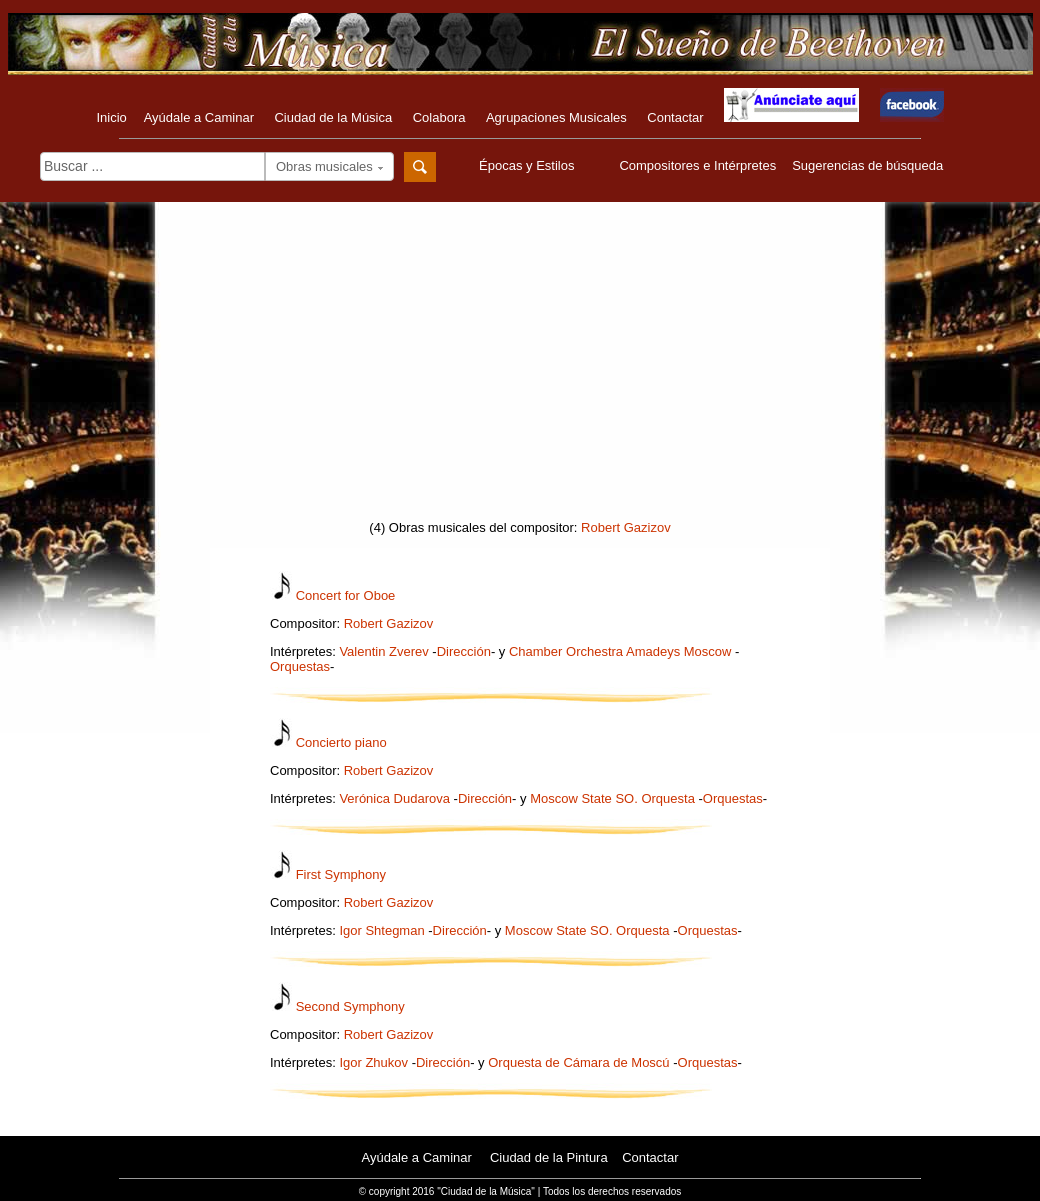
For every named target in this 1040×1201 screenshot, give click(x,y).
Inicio (111, 117)
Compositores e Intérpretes (697, 165)
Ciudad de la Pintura (549, 1157)
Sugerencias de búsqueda (867, 165)
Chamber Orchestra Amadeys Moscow (620, 651)
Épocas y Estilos (529, 165)
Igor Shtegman (381, 930)
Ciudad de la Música (333, 117)
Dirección (464, 651)
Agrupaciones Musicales (556, 117)
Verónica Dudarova (394, 798)
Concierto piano (341, 742)
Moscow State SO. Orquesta (612, 798)
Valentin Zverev (383, 651)
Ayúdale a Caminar (199, 117)
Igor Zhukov (373, 1062)
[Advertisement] (520, 367)
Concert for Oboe (346, 595)
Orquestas (300, 666)
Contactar (675, 117)
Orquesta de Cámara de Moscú (578, 1062)
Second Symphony (350, 1006)
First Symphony (341, 874)
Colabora (439, 117)
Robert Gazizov (626, 527)
